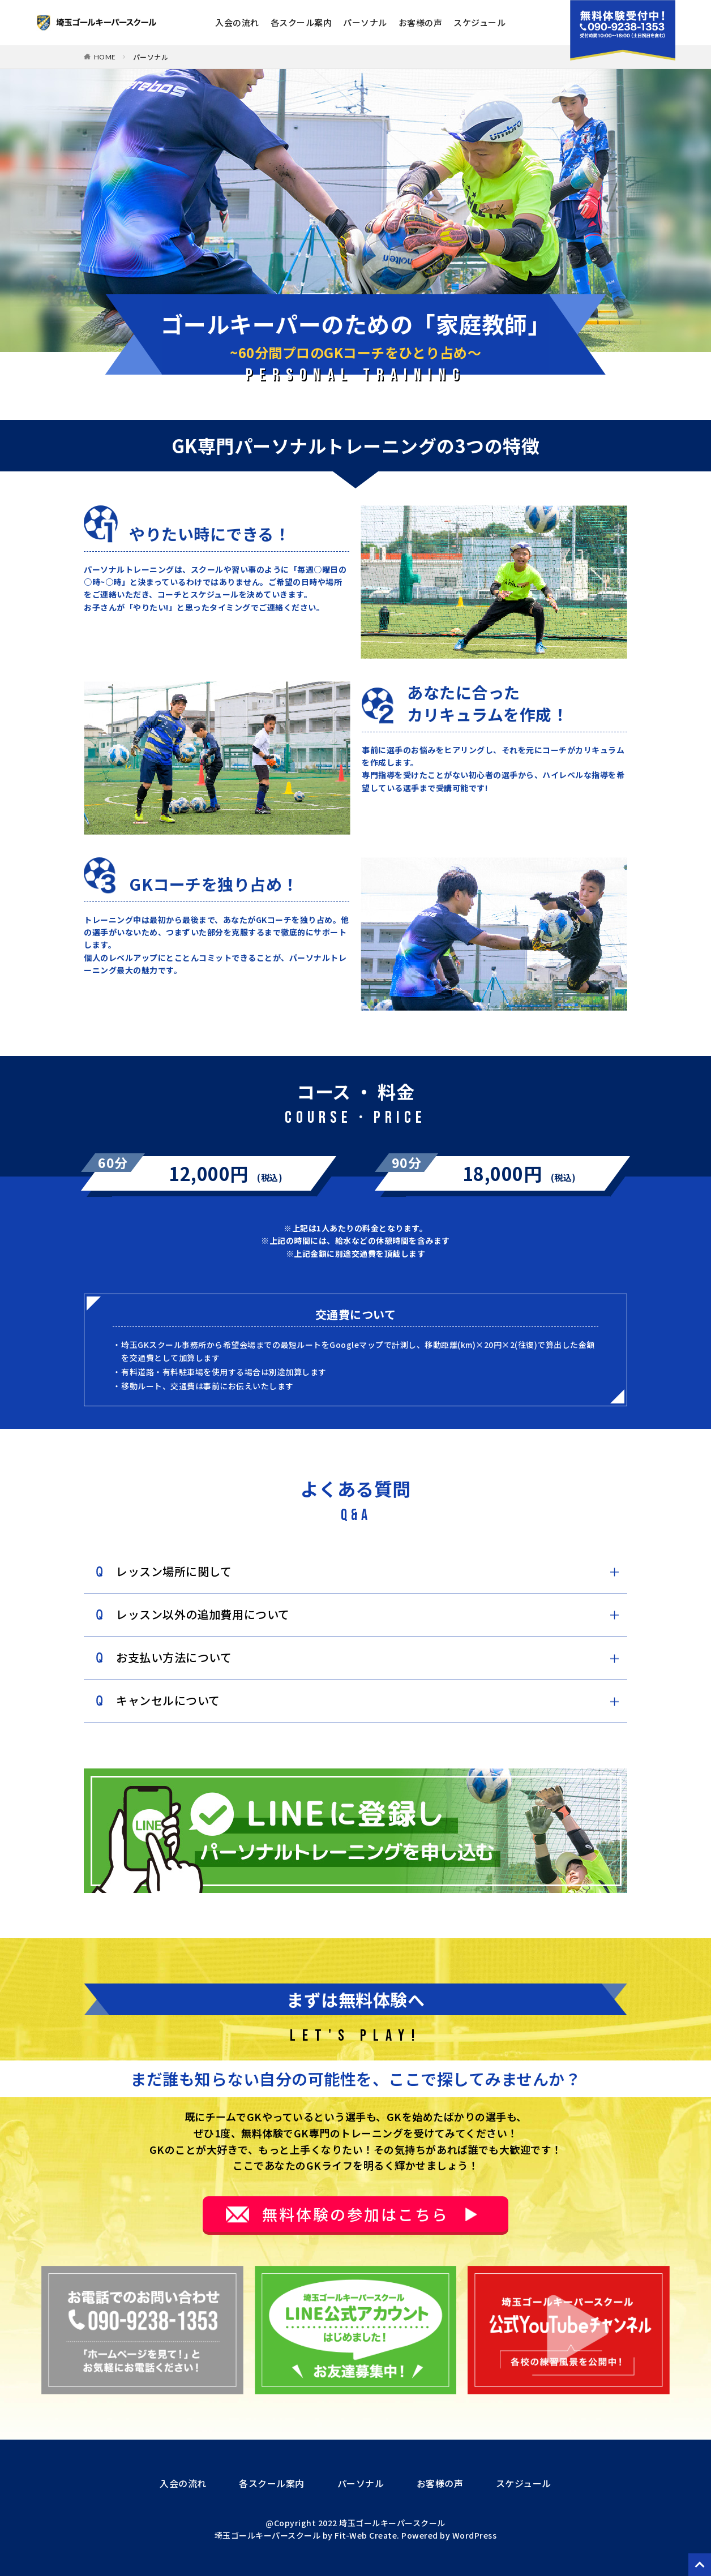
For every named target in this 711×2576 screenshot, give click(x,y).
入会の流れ (237, 22)
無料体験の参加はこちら (355, 2214)
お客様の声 (421, 22)
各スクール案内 (301, 22)
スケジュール (479, 22)
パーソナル (365, 22)
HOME (105, 56)
